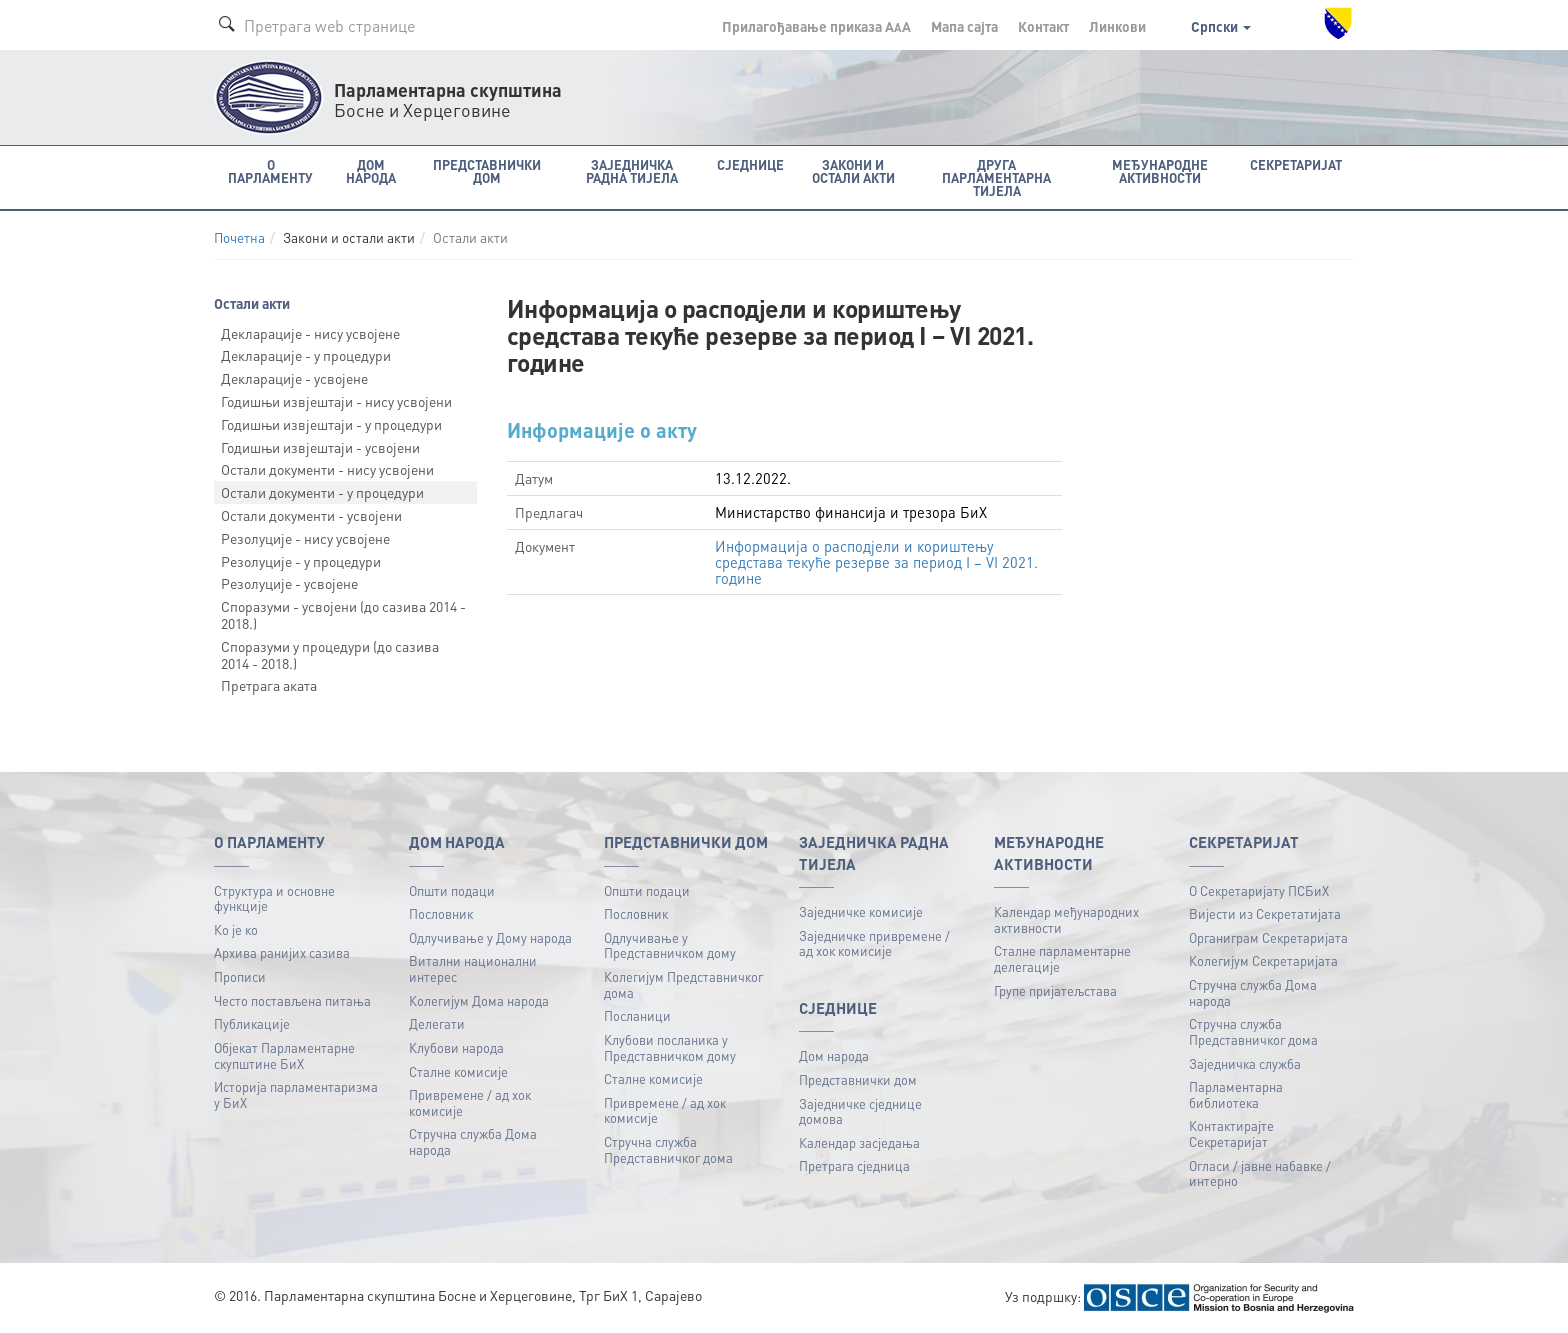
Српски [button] (1221, 26)
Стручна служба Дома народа (473, 1141)
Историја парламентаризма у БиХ (296, 1094)
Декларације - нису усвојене (310, 333)
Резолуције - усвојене (289, 583)
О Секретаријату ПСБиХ (1259, 890)
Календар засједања (859, 1142)
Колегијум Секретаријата (1263, 960)
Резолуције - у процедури (301, 561)
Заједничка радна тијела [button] (632, 171)
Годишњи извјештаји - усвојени (320, 447)
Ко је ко (236, 929)
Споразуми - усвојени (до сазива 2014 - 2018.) (343, 614)
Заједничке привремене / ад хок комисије (874, 943)
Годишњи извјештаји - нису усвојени (336, 401)
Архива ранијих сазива (282, 952)
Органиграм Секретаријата (1268, 937)
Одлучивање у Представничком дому (670, 945)
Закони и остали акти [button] (853, 171)
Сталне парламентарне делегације (1062, 958)
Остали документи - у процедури (322, 492)
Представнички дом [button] (487, 171)
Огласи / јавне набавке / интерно (1260, 1173)
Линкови (1117, 26)
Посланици (637, 1015)
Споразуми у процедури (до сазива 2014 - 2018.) (330, 654)
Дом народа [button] (371, 171)
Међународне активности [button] (1160, 171)
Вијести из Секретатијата (1265, 913)
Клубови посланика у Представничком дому (670, 1047)
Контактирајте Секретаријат (1231, 1133)
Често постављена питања (292, 1000)
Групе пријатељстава (1055, 990)
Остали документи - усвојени (311, 515)
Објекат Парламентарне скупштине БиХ (284, 1055)
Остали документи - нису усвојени (327, 469)
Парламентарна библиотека (1236, 1094)
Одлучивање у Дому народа (490, 937)
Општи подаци (452, 890)
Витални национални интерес (473, 968)
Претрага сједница (854, 1165)
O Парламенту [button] (270, 171)
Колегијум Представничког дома (683, 984)
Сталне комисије (458, 1071)
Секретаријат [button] (1296, 164)
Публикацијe (252, 1023)
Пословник (441, 913)
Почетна (239, 237)
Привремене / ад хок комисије (470, 1102)
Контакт (1043, 26)
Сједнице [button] (750, 164)
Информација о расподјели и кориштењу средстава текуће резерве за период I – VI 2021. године (876, 562)
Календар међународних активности (1066, 919)
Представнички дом (858, 1079)
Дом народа (834, 1055)
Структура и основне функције (274, 898)
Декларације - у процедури (306, 355)
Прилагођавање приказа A (816, 26)
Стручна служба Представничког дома (668, 1149)
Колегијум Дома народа (479, 1000)
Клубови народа (456, 1047)
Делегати (437, 1023)
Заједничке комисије (861, 911)
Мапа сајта (964, 26)
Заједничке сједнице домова (860, 1111)
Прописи (240, 976)
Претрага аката (269, 685)
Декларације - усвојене (294, 378)
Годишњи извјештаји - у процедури (331, 424)
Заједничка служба (1245, 1063)
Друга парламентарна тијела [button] (996, 177)
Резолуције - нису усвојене (305, 538)
